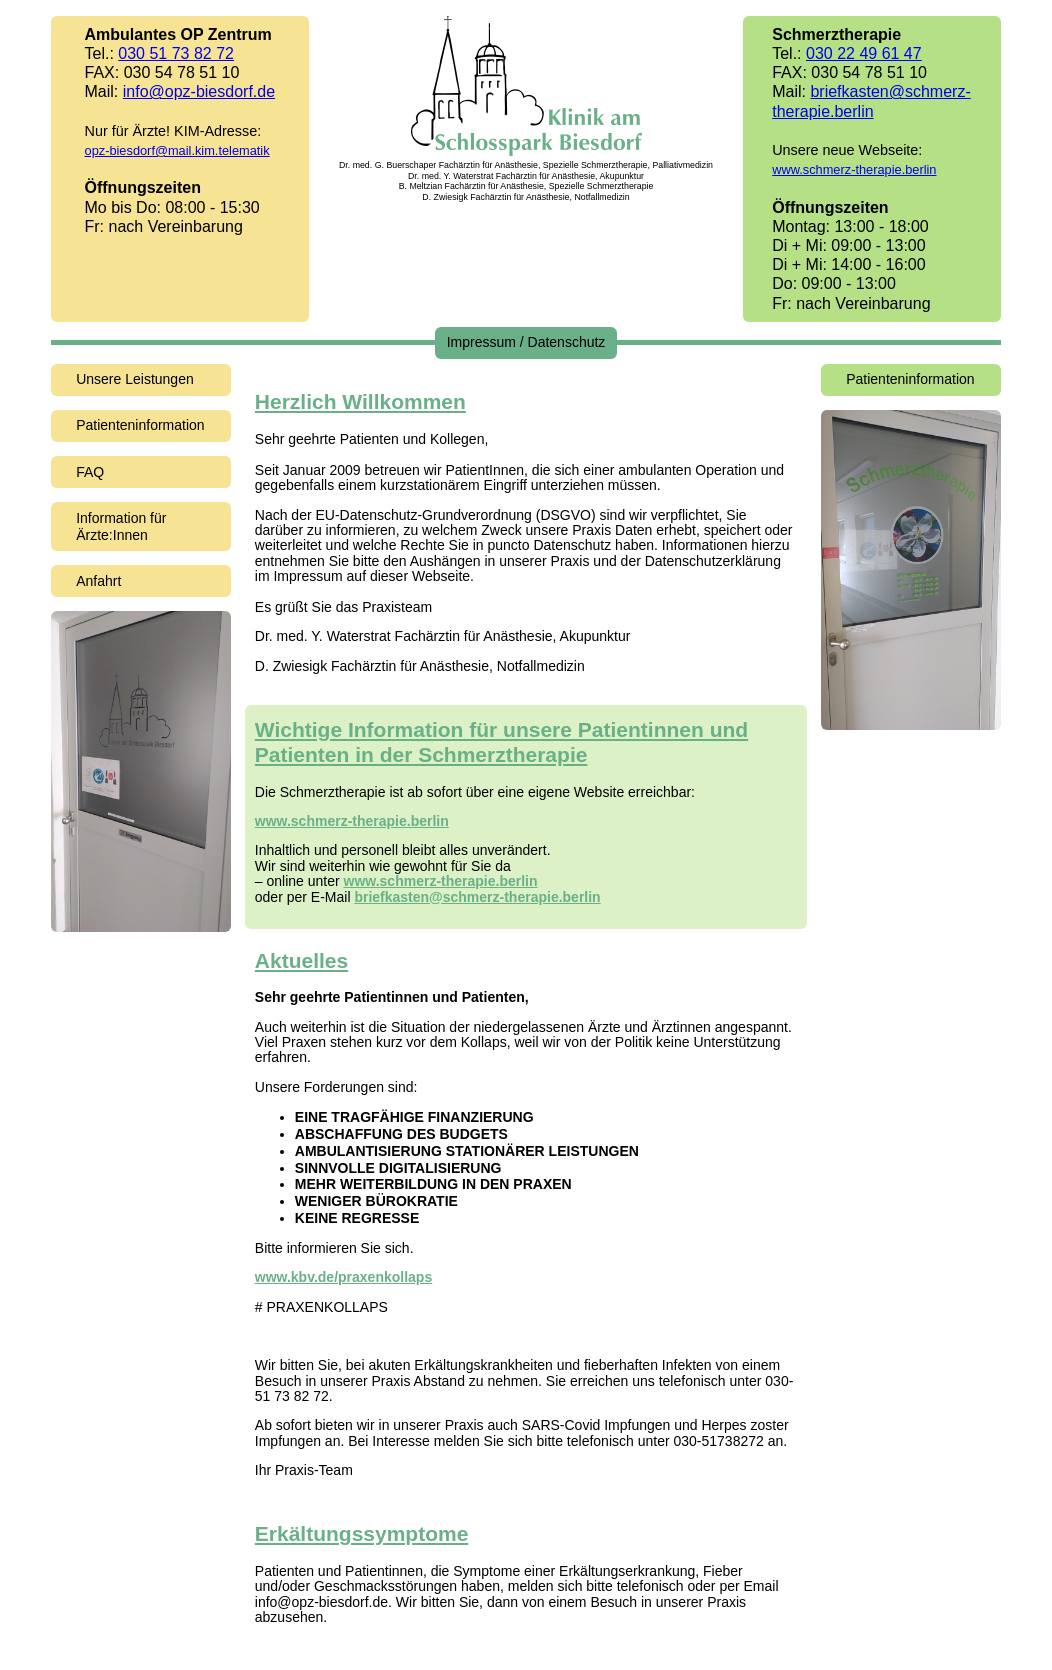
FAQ (90, 472)
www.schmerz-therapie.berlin (854, 169)
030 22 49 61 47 (864, 53)
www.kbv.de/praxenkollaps (343, 1277)
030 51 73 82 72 (176, 53)
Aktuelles (301, 960)
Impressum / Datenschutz (526, 342)
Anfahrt (98, 581)
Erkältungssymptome (362, 1533)
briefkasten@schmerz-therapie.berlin (477, 897)
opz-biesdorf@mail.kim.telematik (177, 150)
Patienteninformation (140, 425)
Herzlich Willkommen (360, 401)
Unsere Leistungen (135, 379)
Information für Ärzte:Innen (121, 526)
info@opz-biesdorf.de (199, 91)
